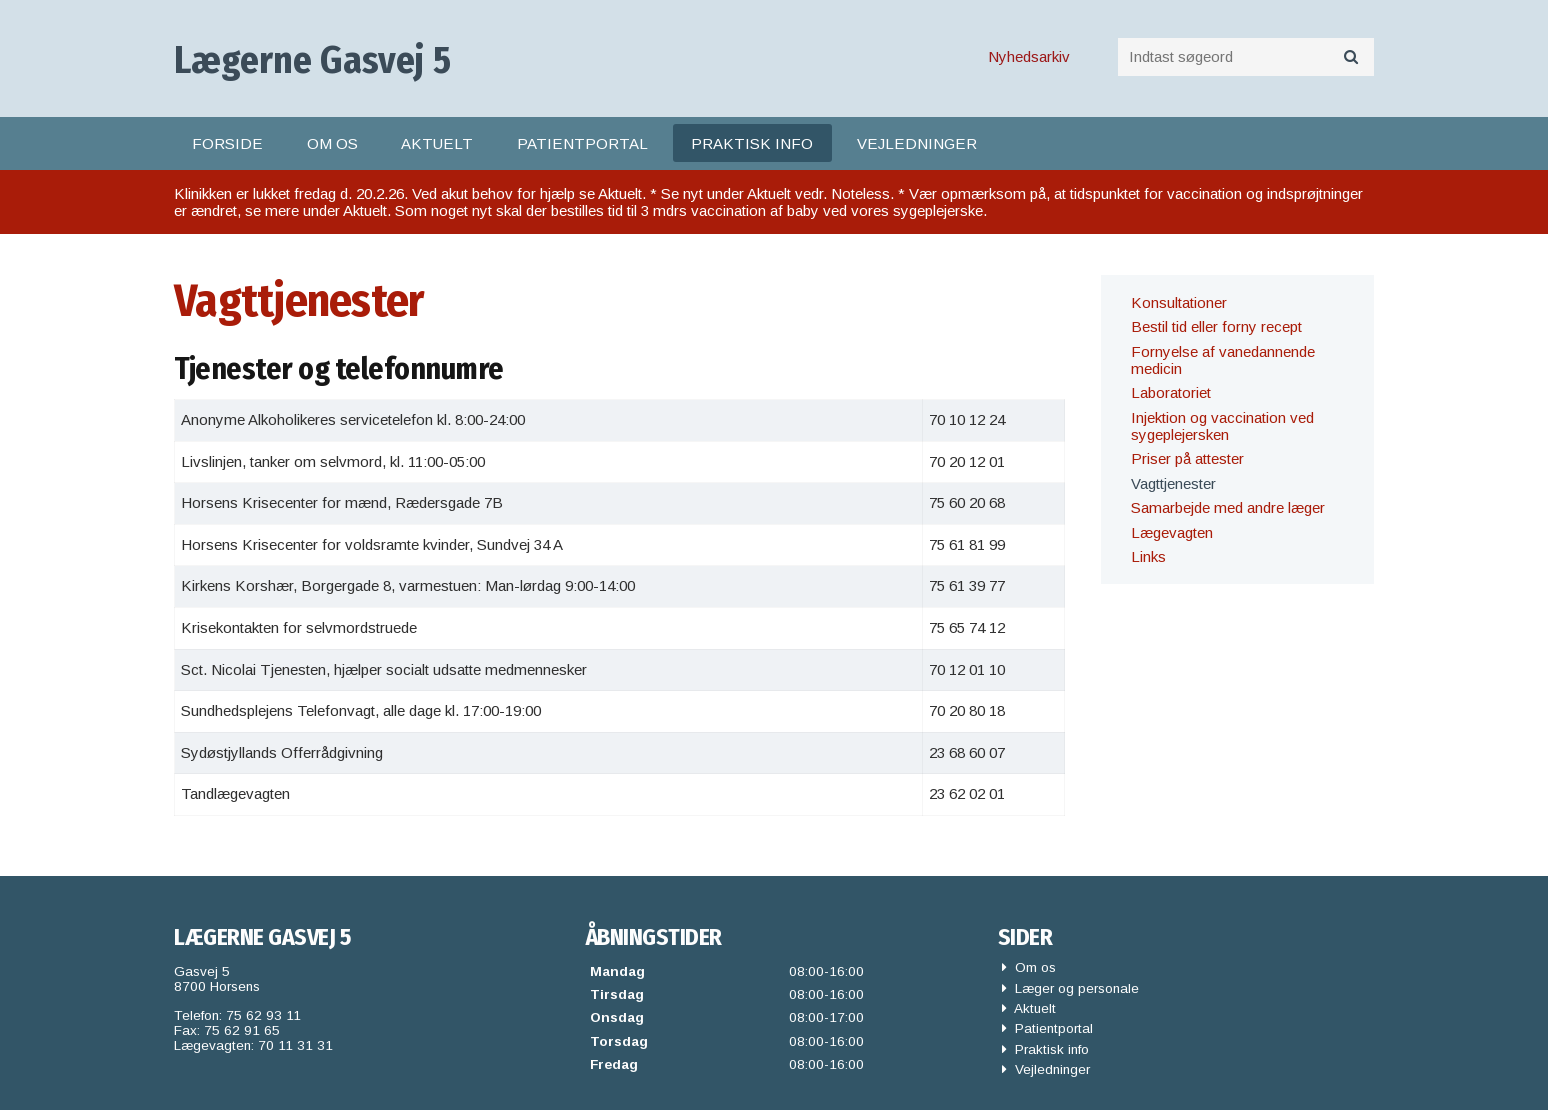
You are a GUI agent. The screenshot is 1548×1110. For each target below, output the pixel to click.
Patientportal (582, 143)
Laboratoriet (1171, 392)
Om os (332, 143)
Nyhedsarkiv (1029, 56)
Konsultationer (1179, 302)
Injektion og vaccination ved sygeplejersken (1222, 426)
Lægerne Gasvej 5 (312, 60)
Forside (227, 143)
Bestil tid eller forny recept (1216, 326)
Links (1148, 556)
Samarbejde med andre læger (1228, 507)
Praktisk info (752, 143)
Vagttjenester (1173, 483)
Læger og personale (1070, 988)
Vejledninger (917, 143)
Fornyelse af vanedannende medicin (1223, 360)
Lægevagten (1172, 532)
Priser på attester (1187, 458)
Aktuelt (437, 143)
